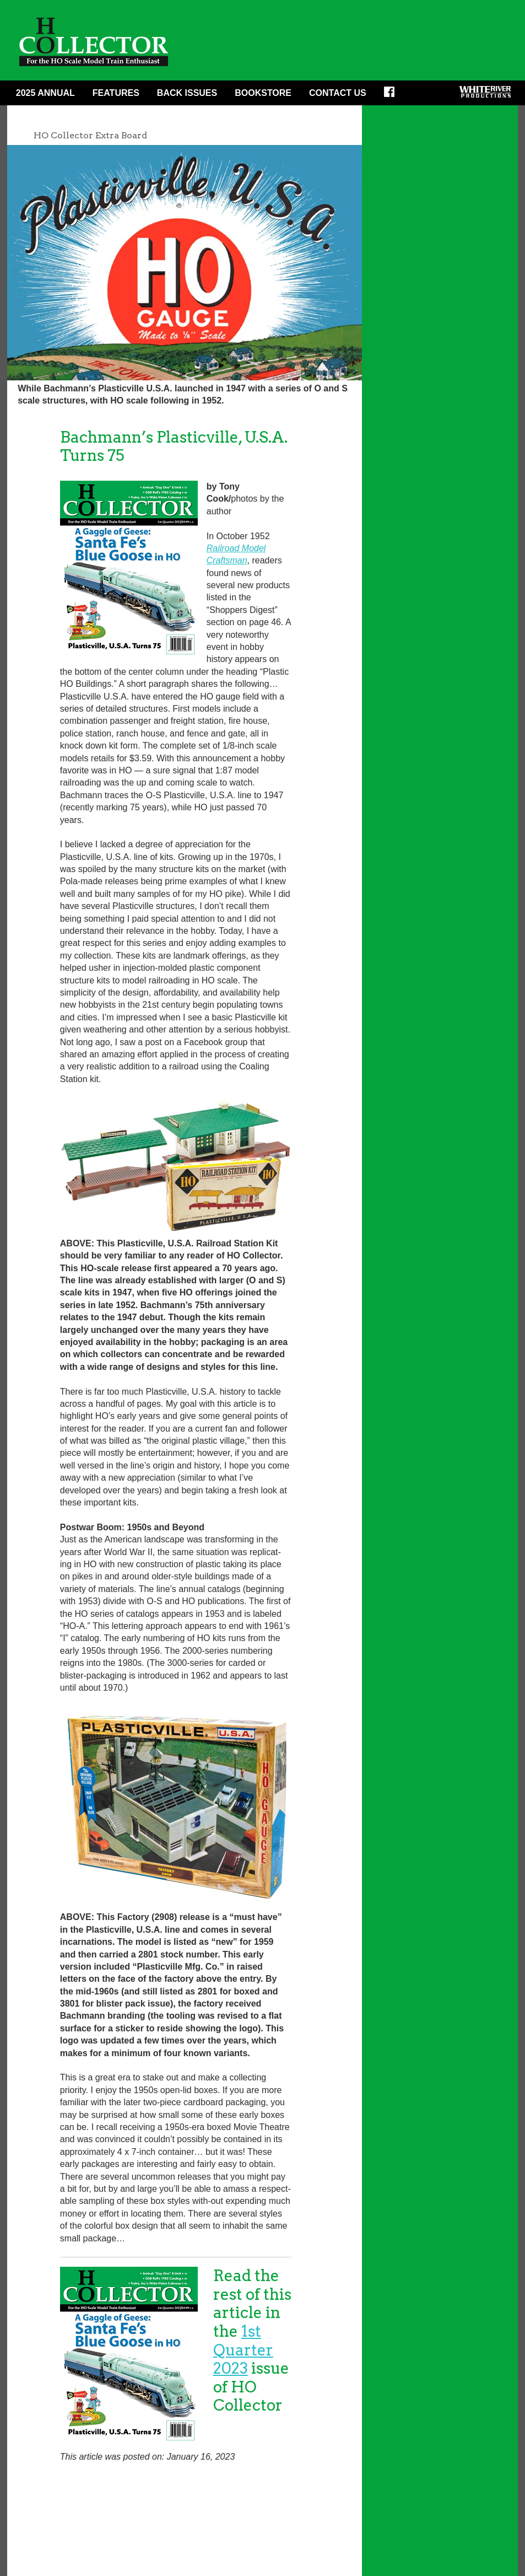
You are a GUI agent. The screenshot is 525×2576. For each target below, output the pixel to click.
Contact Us (337, 93)
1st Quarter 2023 (243, 2350)
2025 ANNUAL (45, 93)
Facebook (393, 95)
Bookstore (263, 93)
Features (116, 93)
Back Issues (187, 93)
